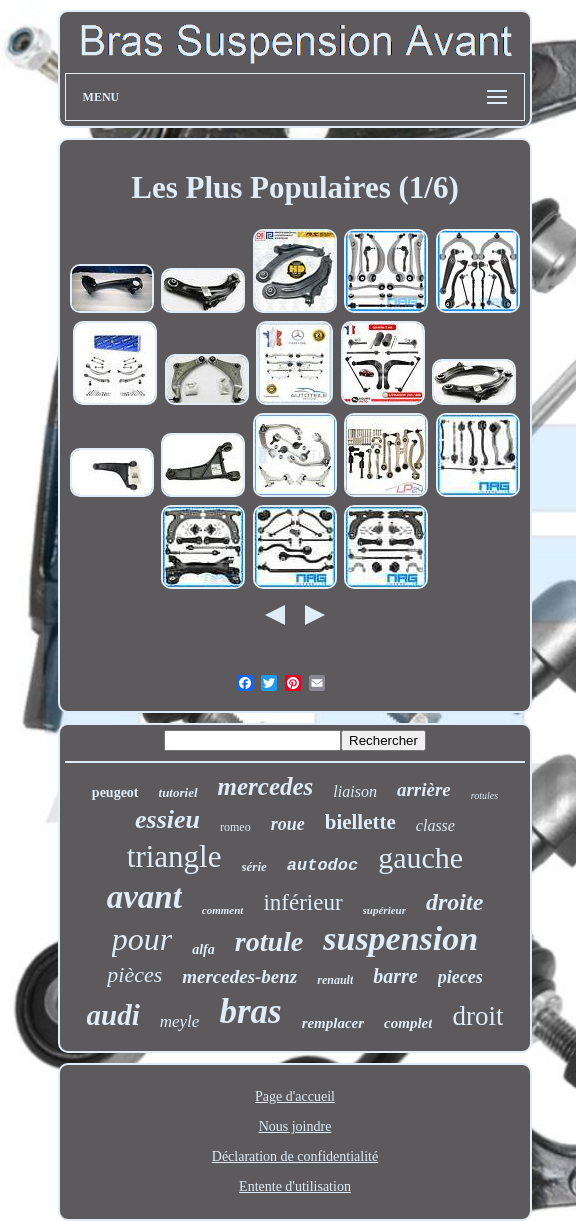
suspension (400, 938)
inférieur (302, 902)
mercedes (266, 786)
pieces (460, 977)
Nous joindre (295, 1126)
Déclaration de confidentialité (295, 1156)
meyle (180, 1021)
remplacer (333, 1023)
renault (335, 980)
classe (435, 825)
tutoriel (178, 792)
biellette (360, 822)
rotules (484, 795)
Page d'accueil (295, 1096)
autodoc (322, 865)
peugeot (115, 792)
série (254, 866)
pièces (134, 974)
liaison (355, 791)
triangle (174, 856)
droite (454, 902)
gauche (420, 857)
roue (288, 824)
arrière (424, 789)
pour (142, 939)
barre (395, 976)
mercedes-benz (239, 976)
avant (144, 897)
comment (223, 910)
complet (408, 1023)
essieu (167, 819)
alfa (203, 949)
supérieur (384, 910)
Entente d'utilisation (295, 1186)
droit (477, 1016)
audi (113, 1015)
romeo (235, 827)
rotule (269, 941)
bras (250, 1011)
